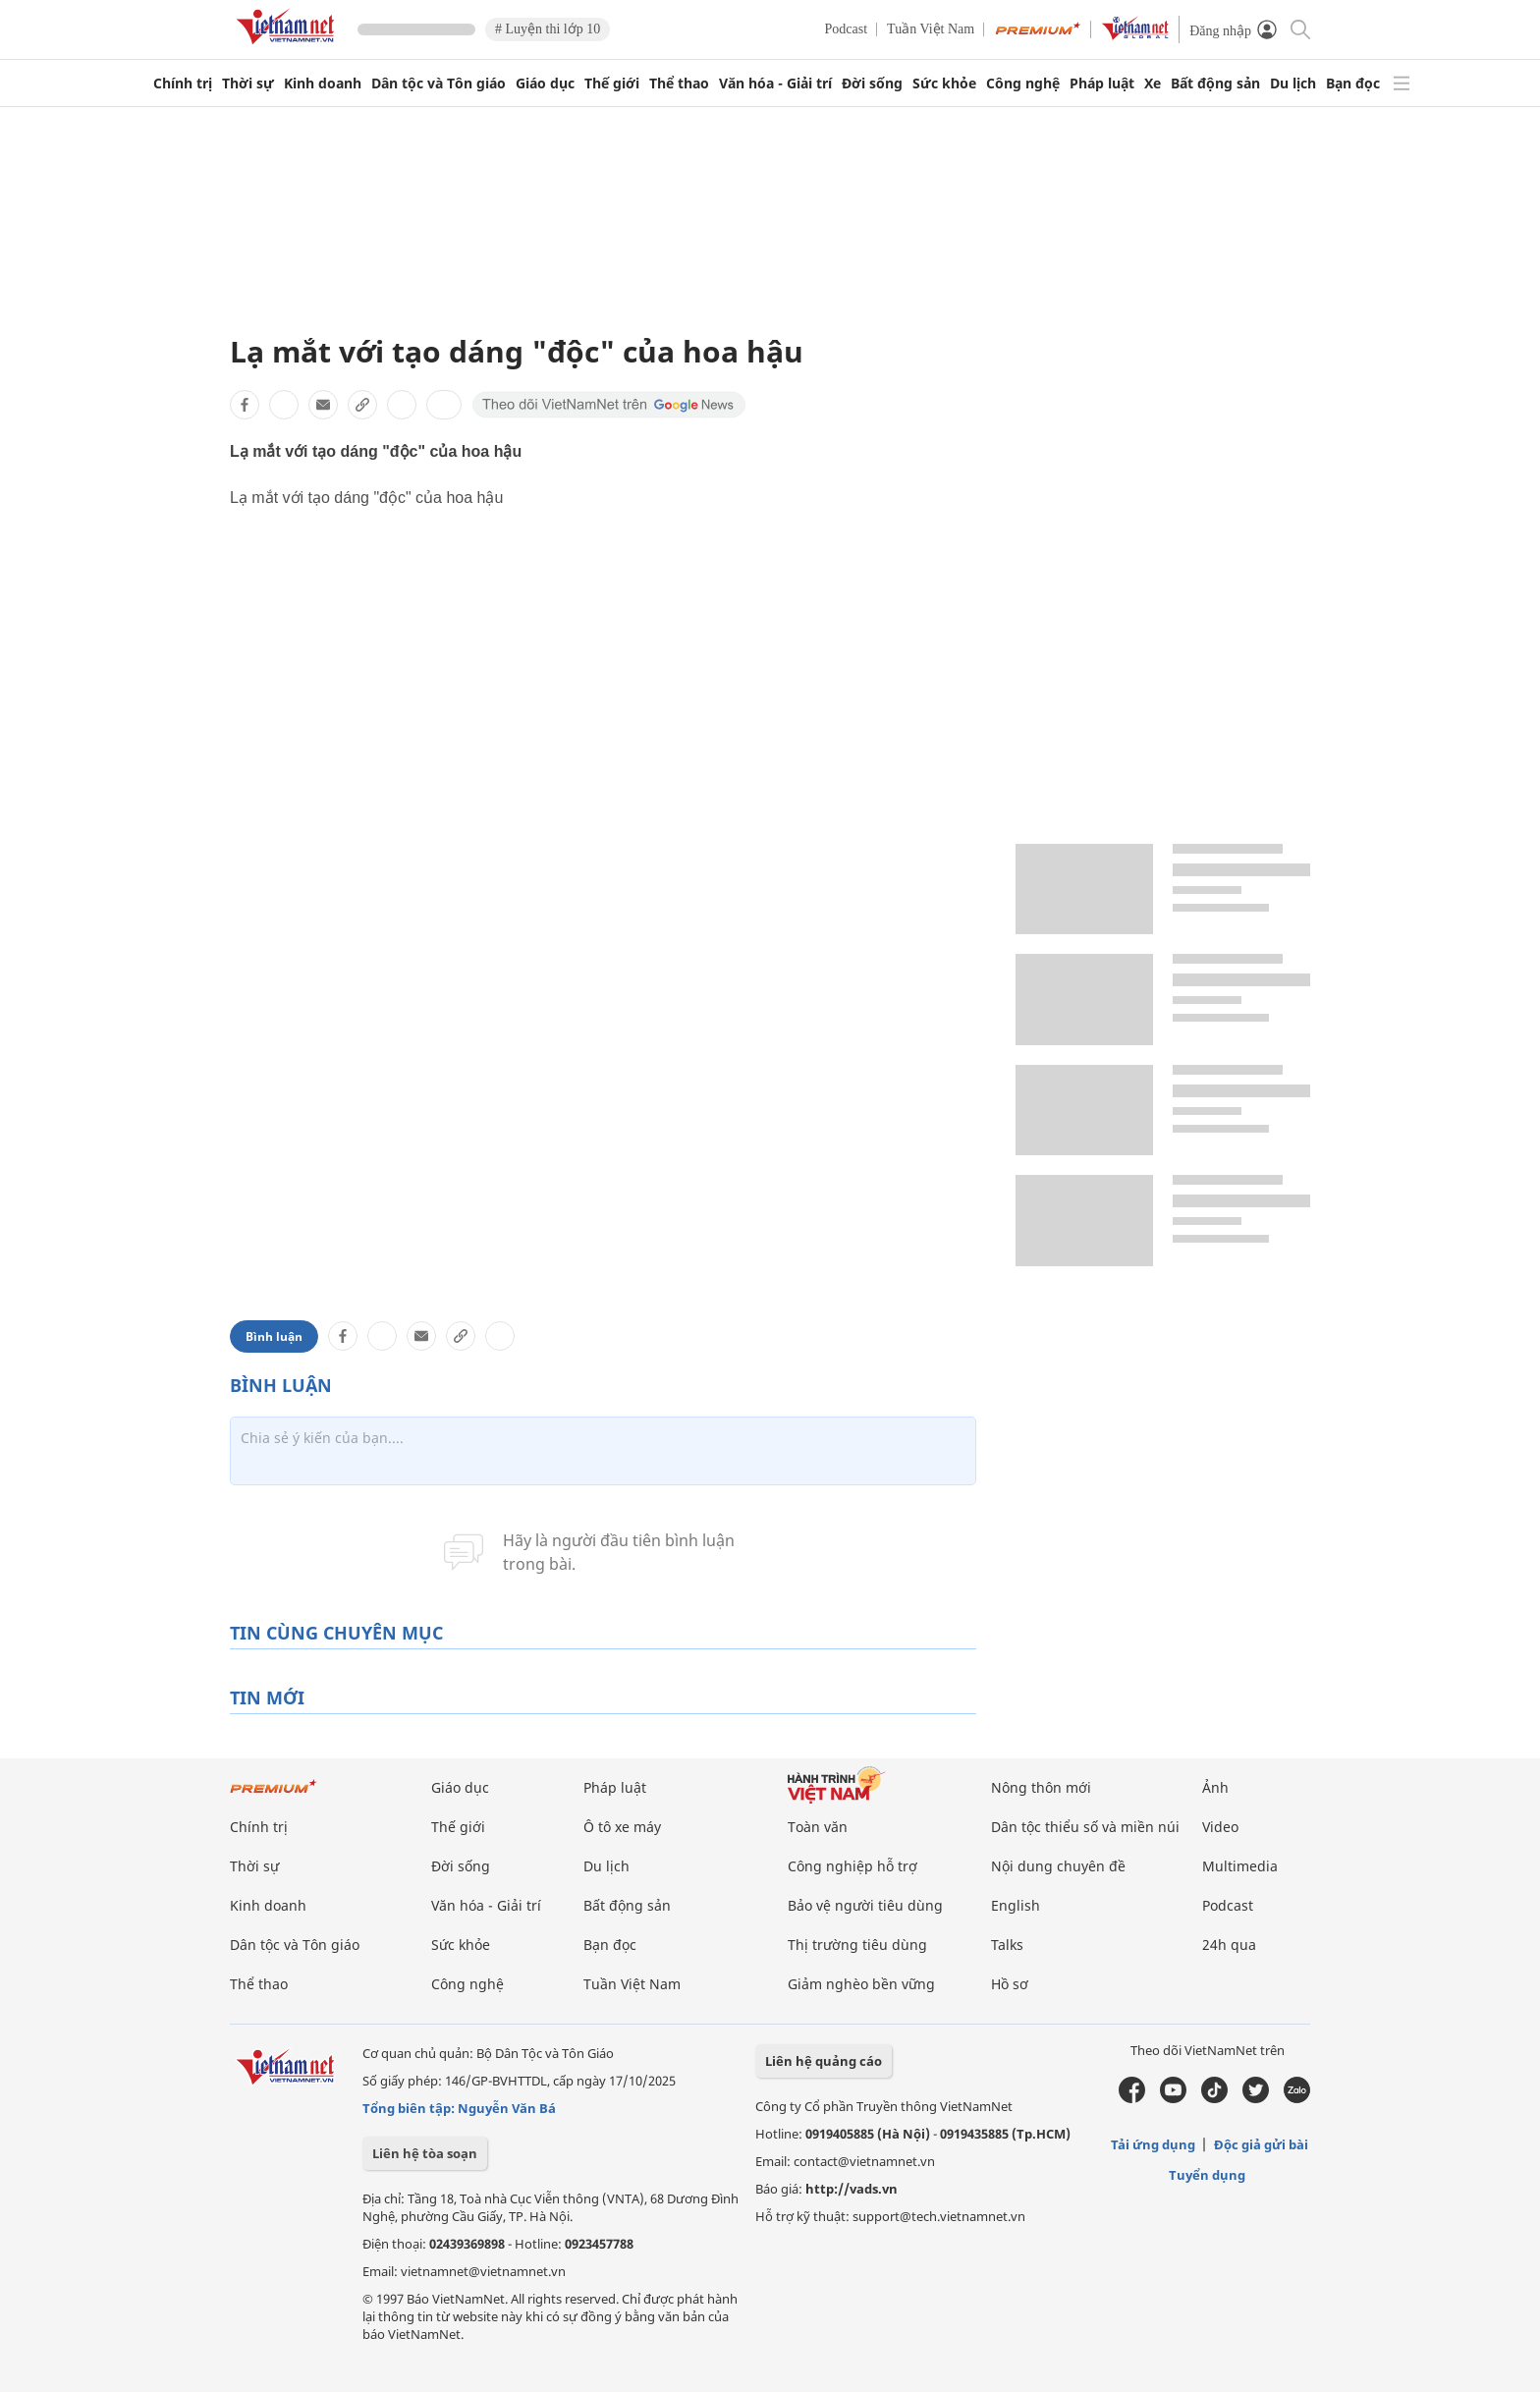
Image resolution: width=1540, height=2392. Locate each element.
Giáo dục (545, 83)
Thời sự (248, 83)
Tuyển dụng (1207, 2175)
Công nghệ (1023, 83)
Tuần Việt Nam (930, 29)
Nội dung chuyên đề (1058, 1866)
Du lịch (1293, 83)
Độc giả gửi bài (1261, 2144)
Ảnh (1215, 1787)
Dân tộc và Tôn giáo (438, 83)
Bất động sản (1215, 83)
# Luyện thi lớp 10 (547, 29)
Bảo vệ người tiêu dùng (865, 1905)
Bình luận (274, 1336)
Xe (1152, 83)
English (1015, 1905)
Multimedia (1240, 1866)
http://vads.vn (851, 2188)
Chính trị (182, 83)
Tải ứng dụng (1153, 2144)
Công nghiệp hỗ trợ (852, 1866)
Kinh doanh (322, 83)
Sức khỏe (944, 83)
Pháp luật (1102, 83)
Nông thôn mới (1041, 1787)
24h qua (1229, 1944)
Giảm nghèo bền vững (861, 1984)
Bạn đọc (1353, 83)
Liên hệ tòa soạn (424, 2153)
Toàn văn (818, 1826)
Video (1220, 1826)
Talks (1007, 1944)
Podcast (846, 29)
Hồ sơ (1009, 1984)
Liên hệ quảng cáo (823, 2061)
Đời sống (872, 83)
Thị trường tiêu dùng (857, 1944)
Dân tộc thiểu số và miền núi (1085, 1826)
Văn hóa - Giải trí (775, 83)
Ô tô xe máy (622, 1826)
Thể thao (679, 83)
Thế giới (611, 83)
